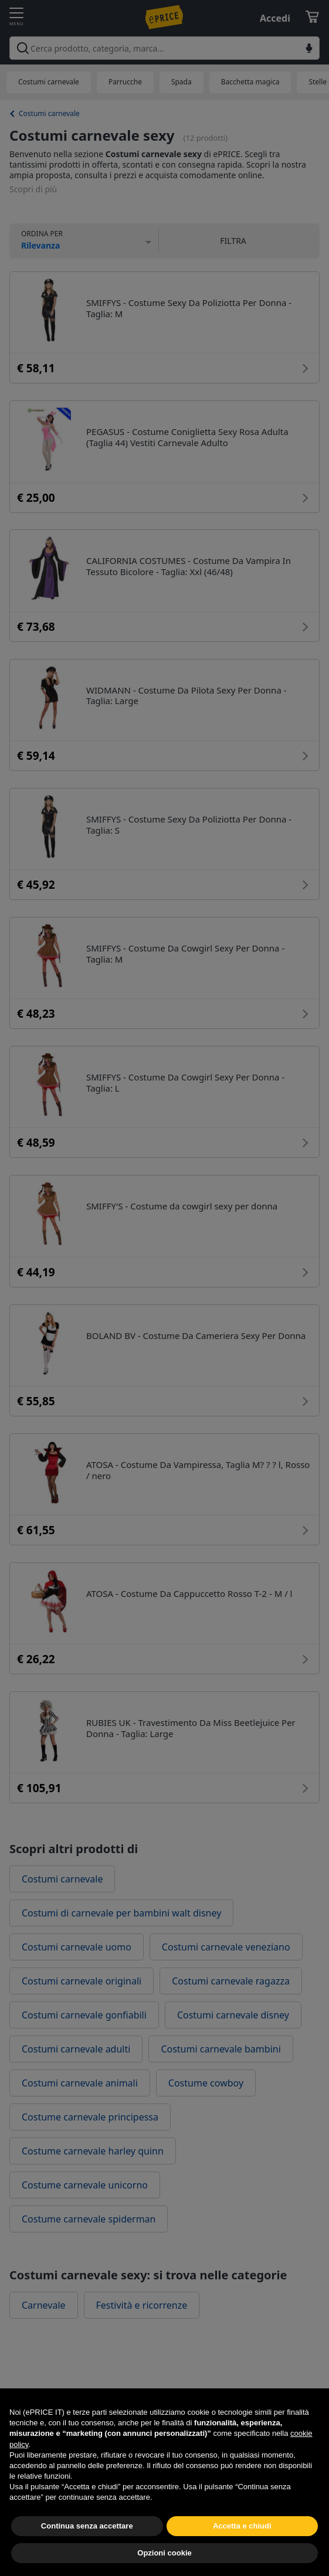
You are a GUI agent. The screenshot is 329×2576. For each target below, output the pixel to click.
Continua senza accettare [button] (87, 2552)
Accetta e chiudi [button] (242, 2552)
